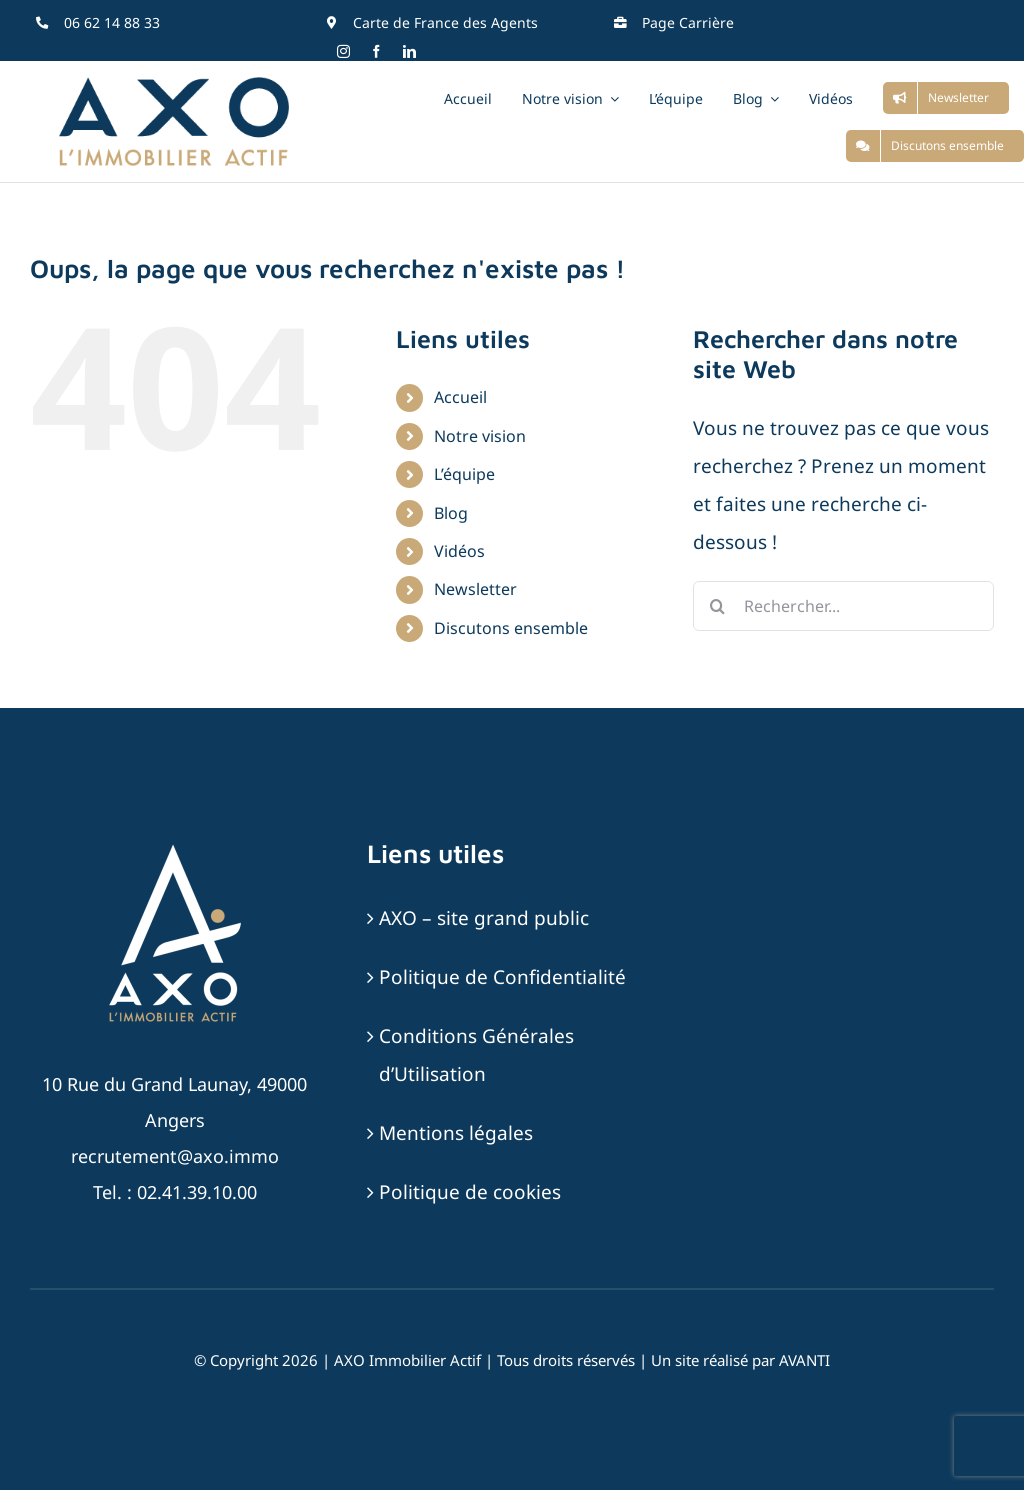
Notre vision (480, 436)
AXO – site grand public (484, 918)
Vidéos (459, 551)
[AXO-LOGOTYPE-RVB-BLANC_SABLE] (175, 847)
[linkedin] (409, 51)
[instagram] (343, 51)
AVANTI (804, 1360)
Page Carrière (688, 22)
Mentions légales (456, 1133)
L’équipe (464, 474)
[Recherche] (718, 606)
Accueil (460, 397)
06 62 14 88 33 (112, 22)
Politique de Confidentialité (502, 977)
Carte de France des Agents (445, 22)
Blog (451, 513)
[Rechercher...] (843, 606)
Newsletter (475, 589)
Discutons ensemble (511, 628)
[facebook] (376, 51)
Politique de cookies (470, 1192)
